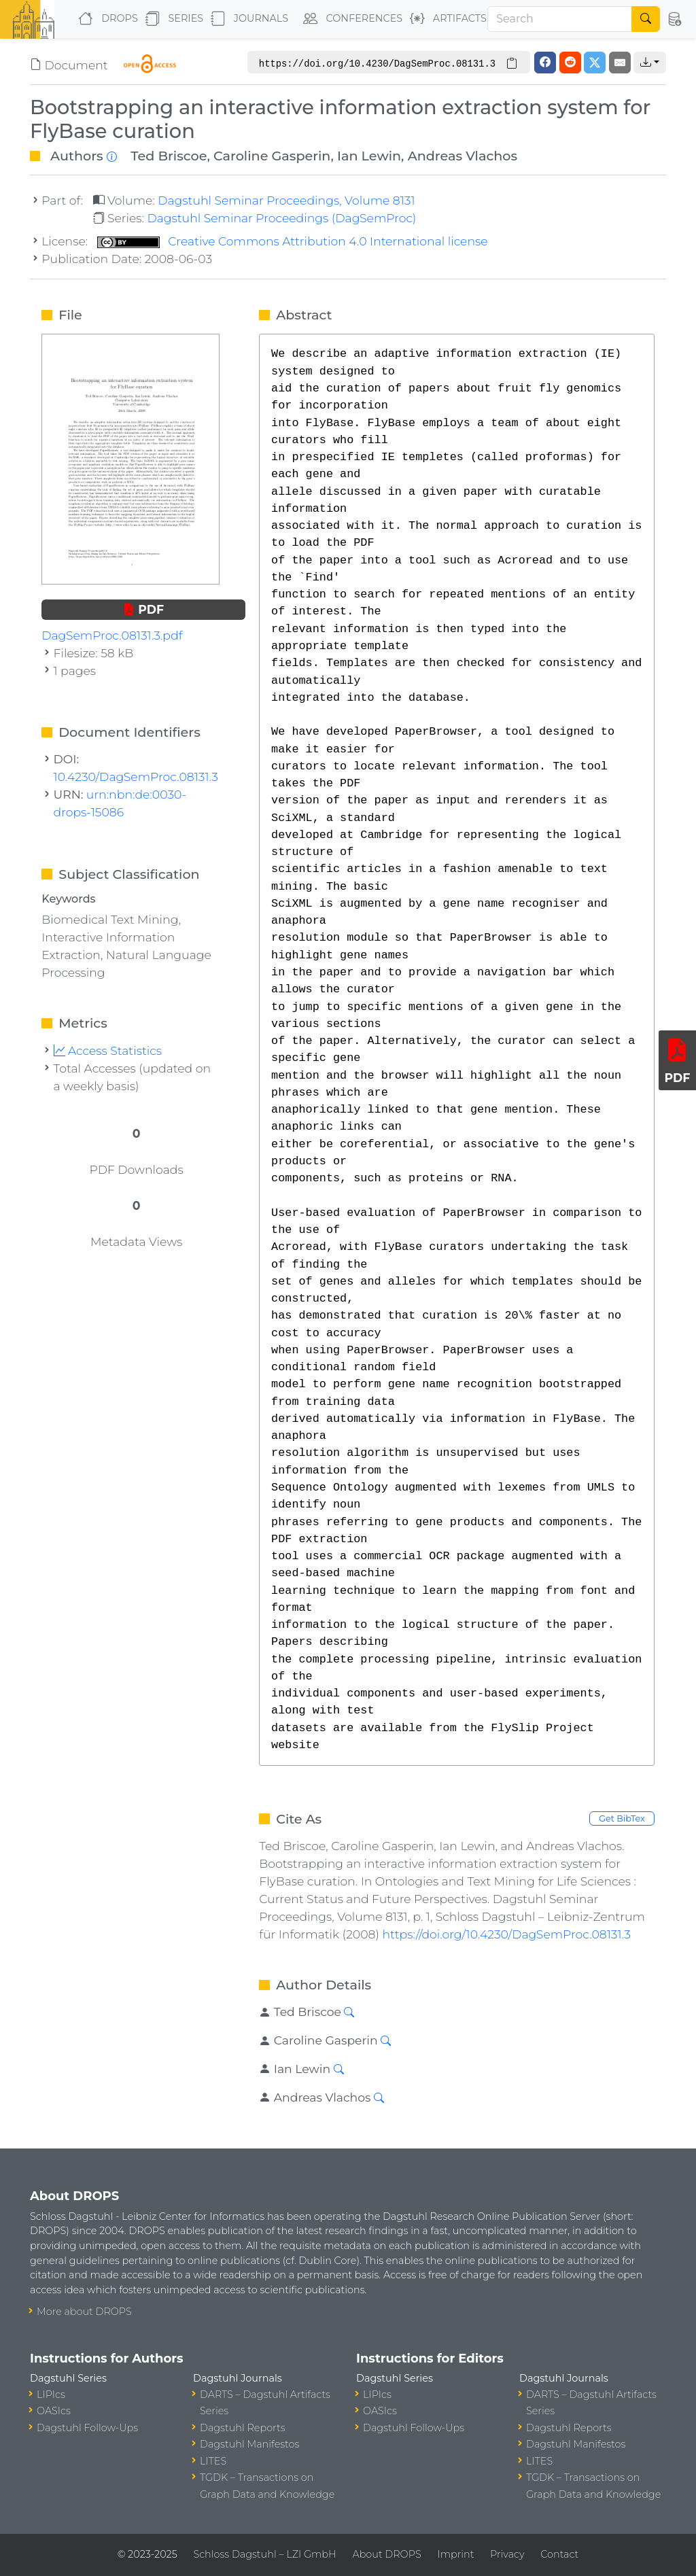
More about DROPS (84, 2311)
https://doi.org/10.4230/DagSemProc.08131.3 (506, 1934)
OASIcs (54, 2411)
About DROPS (386, 2554)
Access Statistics (108, 1050)
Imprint (455, 2554)
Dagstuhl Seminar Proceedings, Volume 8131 (286, 200)
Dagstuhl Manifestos (249, 2444)
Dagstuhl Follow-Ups (87, 2428)
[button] (674, 19)
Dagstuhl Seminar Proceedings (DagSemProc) (281, 218)
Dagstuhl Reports (242, 2428)
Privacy (507, 2554)
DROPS (105, 19)
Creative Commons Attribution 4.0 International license (292, 241)
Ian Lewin (369, 155)
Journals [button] (246, 19)
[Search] (559, 19)
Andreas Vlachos (462, 155)
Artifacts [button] (445, 19)
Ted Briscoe (168, 155)
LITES (213, 2461)
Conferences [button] (350, 19)
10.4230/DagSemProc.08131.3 (136, 776)
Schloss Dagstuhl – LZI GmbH (264, 2554)
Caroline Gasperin (271, 155)
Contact (559, 2554)
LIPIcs (51, 2394)
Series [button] (171, 19)
